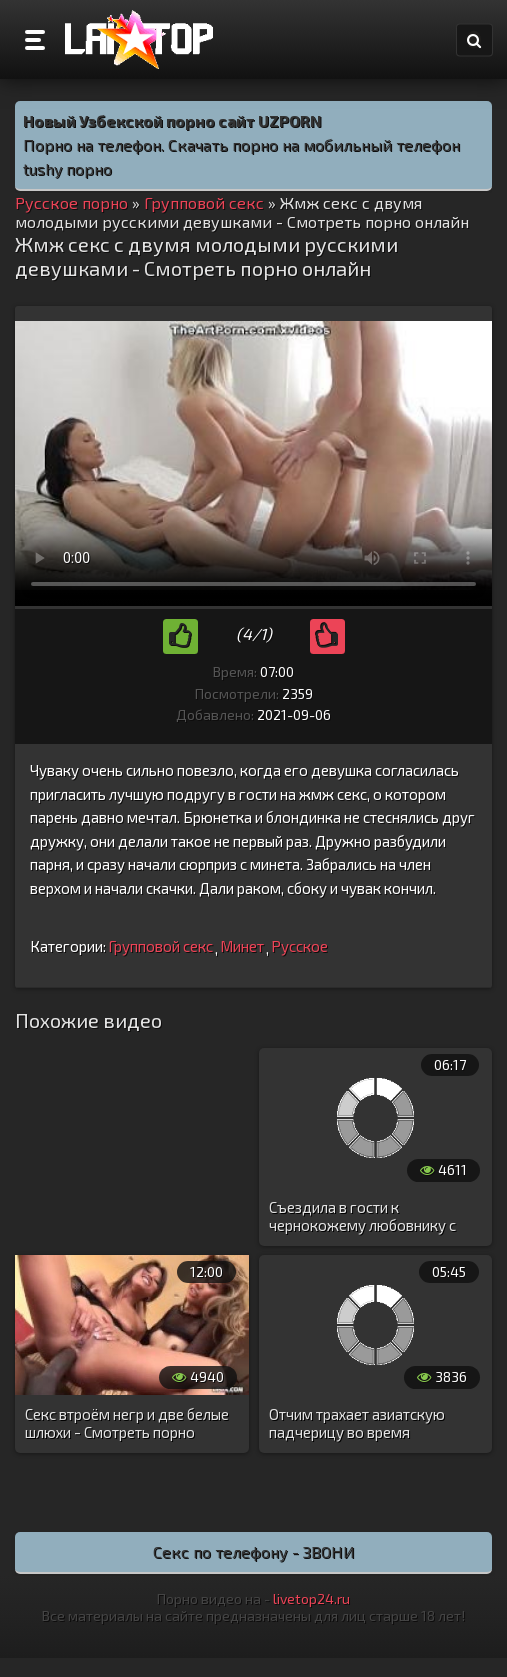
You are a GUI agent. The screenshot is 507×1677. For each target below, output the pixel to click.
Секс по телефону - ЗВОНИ (254, 1551)
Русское (299, 946)
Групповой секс (160, 946)
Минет (242, 946)
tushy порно (67, 168)
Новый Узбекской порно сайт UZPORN (172, 120)
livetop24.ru (311, 1598)
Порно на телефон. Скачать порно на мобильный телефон (241, 144)
